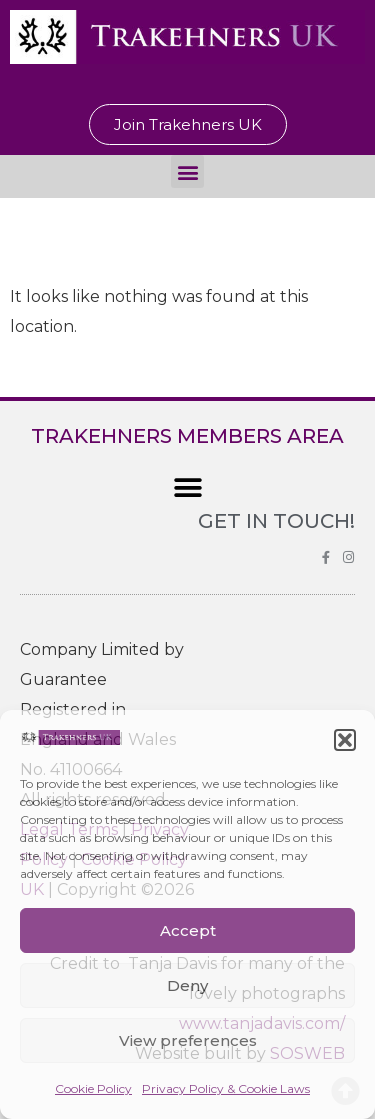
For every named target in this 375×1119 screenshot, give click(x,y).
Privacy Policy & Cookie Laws (226, 1088)
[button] (345, 740)
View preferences (188, 1040)
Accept (188, 930)
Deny (187, 985)
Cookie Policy (93, 1088)
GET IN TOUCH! (276, 521)
